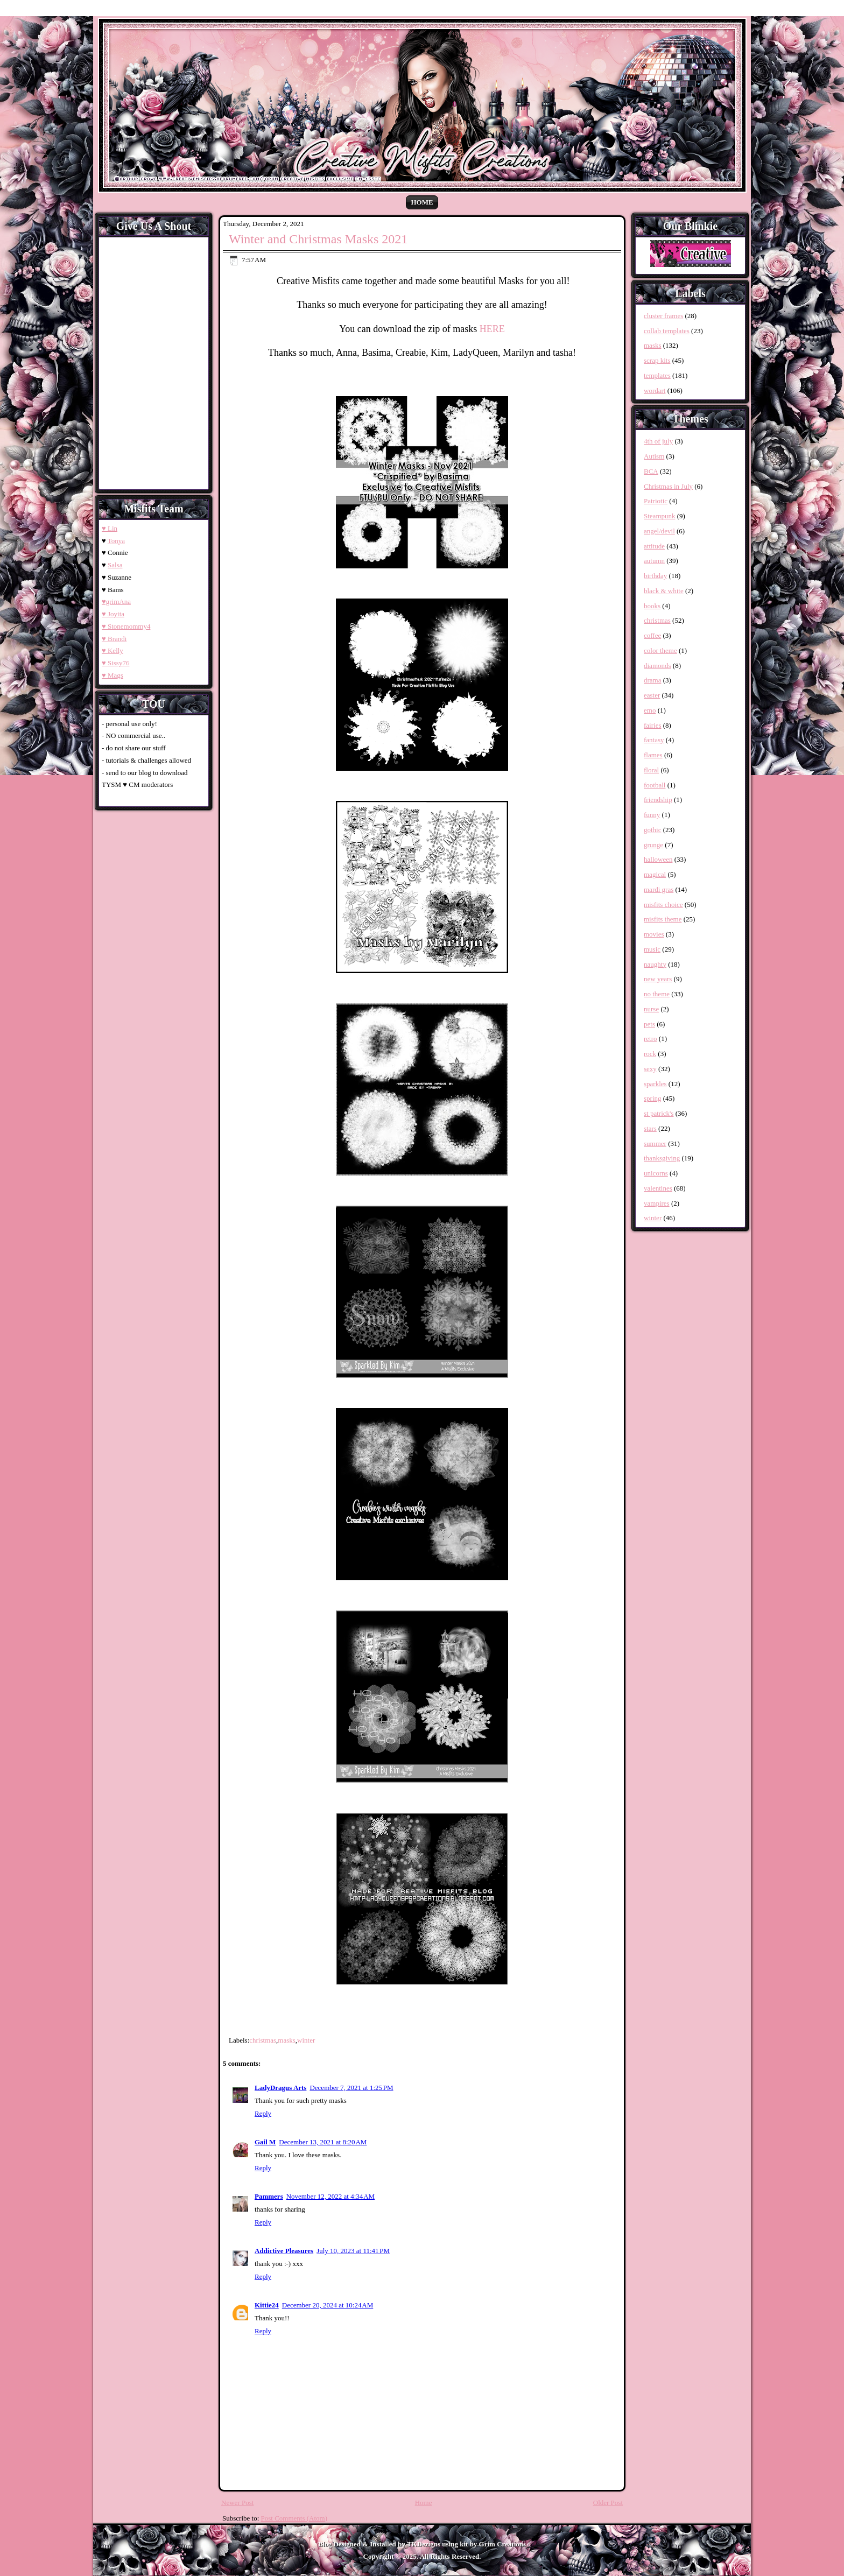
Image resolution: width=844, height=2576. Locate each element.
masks (287, 2040)
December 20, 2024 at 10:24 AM (328, 2305)
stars (650, 1128)
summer (655, 1143)
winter (306, 2040)
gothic (653, 830)
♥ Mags (112, 675)
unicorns (656, 1173)
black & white (664, 591)
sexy (650, 1069)
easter (652, 695)
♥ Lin (109, 528)
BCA (651, 471)
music (652, 949)
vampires (657, 1203)
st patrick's (658, 1113)
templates (657, 375)
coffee (652, 635)
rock (650, 1054)
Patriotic (655, 501)
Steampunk (660, 516)
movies (654, 934)
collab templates (667, 331)
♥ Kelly (112, 650)
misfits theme (662, 919)
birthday (655, 576)
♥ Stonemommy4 (126, 626)
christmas (262, 2040)
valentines (658, 1188)
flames (653, 755)
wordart (654, 390)
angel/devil (659, 531)
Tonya (116, 541)
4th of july (658, 441)
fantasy (654, 740)
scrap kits (657, 360)
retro (650, 1038)
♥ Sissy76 (115, 663)
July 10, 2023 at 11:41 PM (353, 2251)
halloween (658, 859)
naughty (655, 964)
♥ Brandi (114, 639)
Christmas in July (668, 486)
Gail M (265, 2142)
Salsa (115, 565)
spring (653, 1098)
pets (649, 1024)
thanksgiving (662, 1158)
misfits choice (663, 904)
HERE (492, 328)
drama (652, 680)
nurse (651, 1009)
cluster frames (663, 316)
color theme (660, 650)
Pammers (269, 2196)
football (654, 785)
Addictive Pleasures (284, 2251)
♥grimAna (116, 601)
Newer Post (237, 2502)
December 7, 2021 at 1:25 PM (351, 2088)
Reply (263, 2113)
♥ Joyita (113, 614)
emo (650, 710)
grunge (653, 845)
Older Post (608, 2502)
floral (651, 770)
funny (652, 815)
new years (658, 979)
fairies (652, 725)
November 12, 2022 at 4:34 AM (330, 2196)
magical (655, 874)
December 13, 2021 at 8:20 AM (323, 2142)
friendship (658, 800)
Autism (654, 456)
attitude (654, 546)
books (652, 606)
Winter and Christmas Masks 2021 (318, 239)
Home (422, 202)
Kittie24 (267, 2305)
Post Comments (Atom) (294, 2518)
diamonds (657, 665)
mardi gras (658, 889)
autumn (654, 561)
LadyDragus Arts (280, 2088)
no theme (657, 994)
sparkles (655, 1084)
